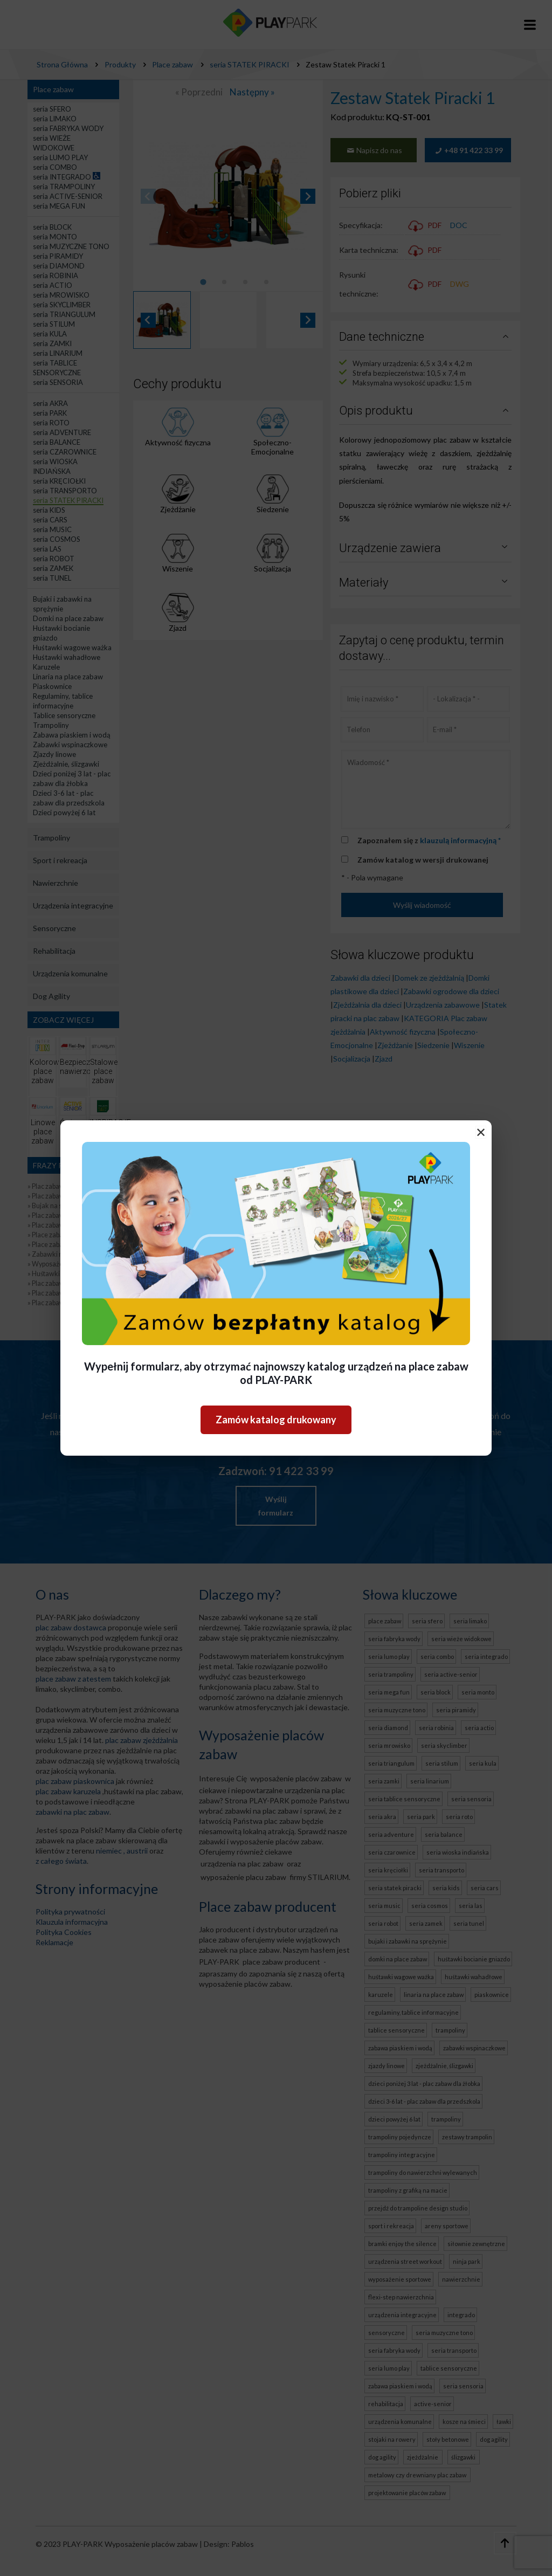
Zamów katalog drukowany (276, 1419)
